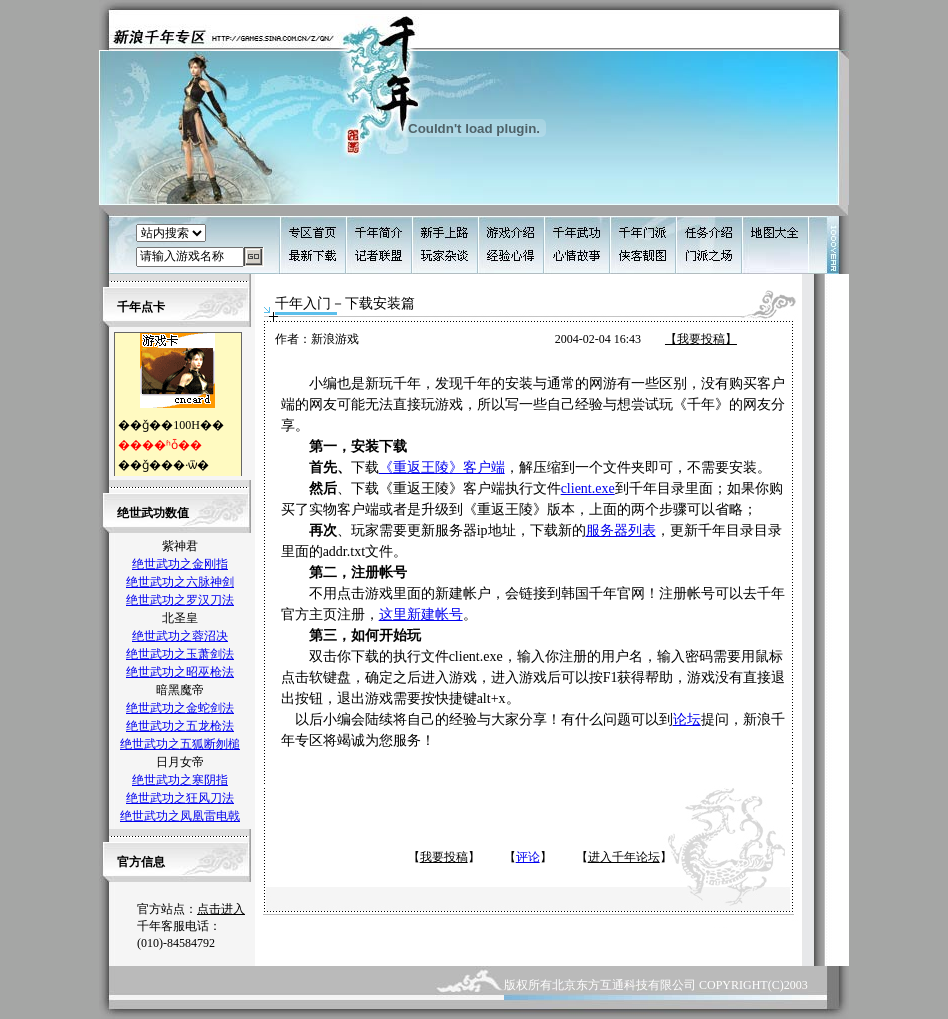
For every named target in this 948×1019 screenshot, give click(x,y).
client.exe (588, 488)
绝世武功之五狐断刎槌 (180, 744)
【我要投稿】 (701, 339)
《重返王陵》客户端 (442, 467)
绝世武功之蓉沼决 (180, 636)
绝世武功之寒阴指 (180, 780)
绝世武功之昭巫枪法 (180, 672)
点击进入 (221, 909)
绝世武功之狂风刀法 (180, 798)
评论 (528, 857)
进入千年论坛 (624, 857)
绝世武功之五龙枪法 (180, 726)
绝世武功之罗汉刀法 (180, 600)
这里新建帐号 (421, 614)
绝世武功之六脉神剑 (180, 582)
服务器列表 (621, 530)
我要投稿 (444, 857)
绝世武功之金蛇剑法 (180, 708)
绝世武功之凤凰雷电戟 (180, 816)
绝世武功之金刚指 (180, 564)
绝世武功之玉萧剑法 (180, 654)
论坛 (687, 719)
